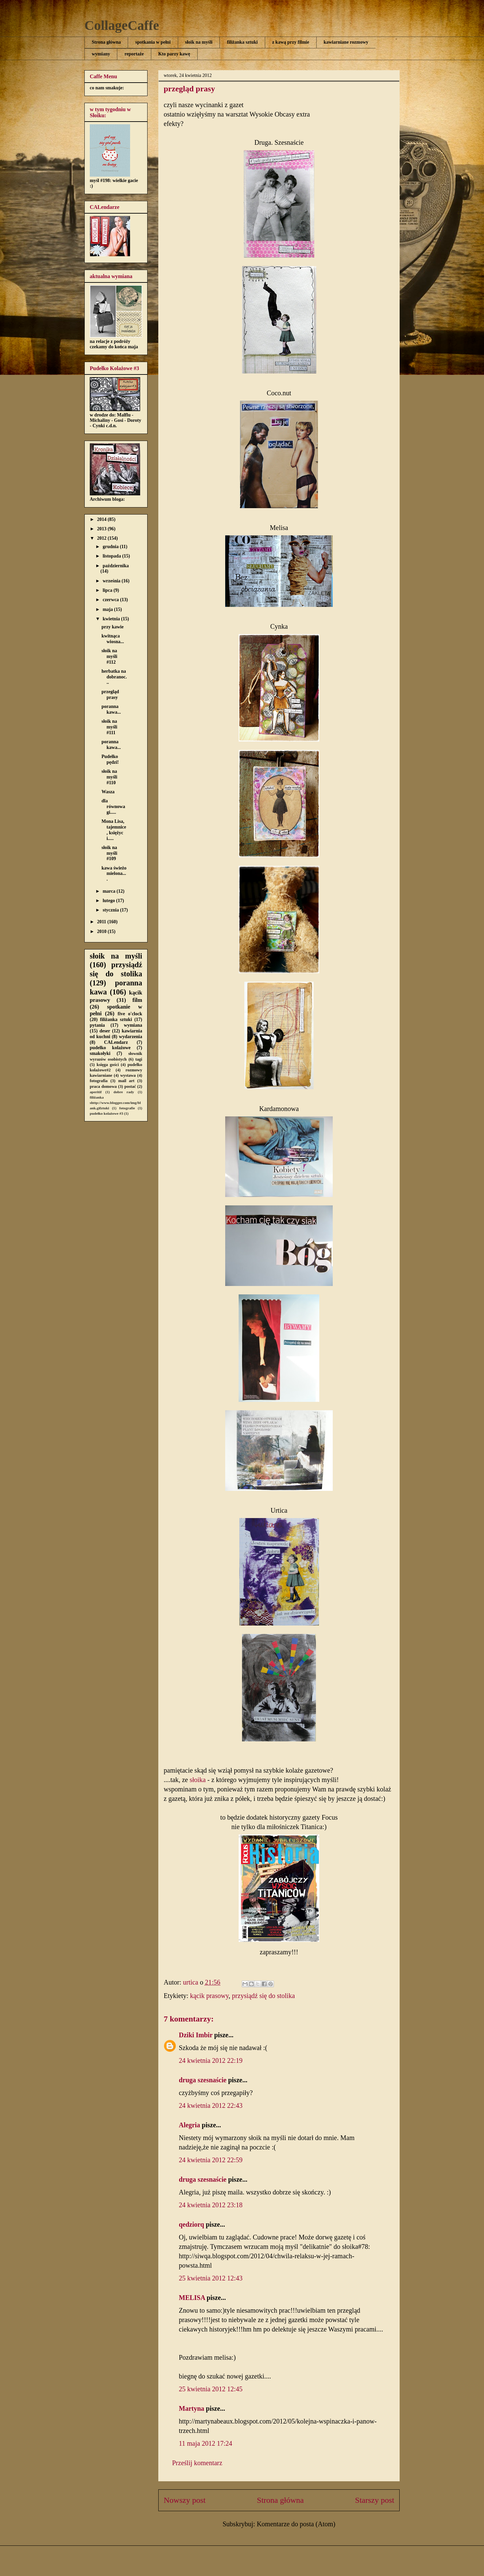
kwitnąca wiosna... (113, 638)
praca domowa (103, 1086)
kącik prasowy (209, 1995)
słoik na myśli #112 (109, 656)
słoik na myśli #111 (109, 727)
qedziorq (191, 2224)
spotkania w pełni (152, 42)
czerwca (111, 599)
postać (130, 1086)
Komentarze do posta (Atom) (296, 2524)
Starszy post (374, 2500)
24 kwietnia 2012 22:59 (210, 2160)
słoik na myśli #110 (109, 777)
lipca (108, 590)
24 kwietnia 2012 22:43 (210, 2105)
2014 (102, 519)
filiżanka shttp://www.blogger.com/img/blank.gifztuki (115, 1102)
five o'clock (130, 1013)
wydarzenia (130, 1036)
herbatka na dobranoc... (114, 677)
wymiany (101, 53)
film (137, 1000)
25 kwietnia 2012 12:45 (210, 2389)
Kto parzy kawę (174, 53)
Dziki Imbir (195, 2035)
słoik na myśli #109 (109, 853)
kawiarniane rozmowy (346, 42)
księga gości (107, 1064)
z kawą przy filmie (290, 42)
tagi (138, 1059)
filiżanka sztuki (242, 42)
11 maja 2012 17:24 (205, 2443)
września (112, 580)
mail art (126, 1080)
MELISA (192, 2297)
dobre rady (124, 1092)
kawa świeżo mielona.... (114, 873)
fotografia (99, 1080)
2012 (102, 538)
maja (108, 609)
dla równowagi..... (113, 806)
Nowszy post (185, 2500)
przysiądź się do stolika (263, 1995)
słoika (198, 1779)
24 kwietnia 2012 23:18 (210, 2205)
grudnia (111, 546)
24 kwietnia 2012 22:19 (210, 2060)
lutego (109, 900)
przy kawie (113, 626)
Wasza (108, 791)
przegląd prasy (110, 694)
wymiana (133, 1025)
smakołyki (100, 1053)
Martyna (191, 2408)
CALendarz (116, 1042)
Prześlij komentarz (197, 2463)
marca (109, 891)
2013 (102, 528)
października (116, 565)
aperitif (96, 1092)
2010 (102, 931)
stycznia (111, 910)
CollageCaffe (121, 25)
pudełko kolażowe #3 (106, 1113)
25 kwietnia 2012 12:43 (210, 2278)
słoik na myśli (199, 42)
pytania (97, 1025)
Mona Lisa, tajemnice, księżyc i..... (114, 830)
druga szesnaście (203, 2080)
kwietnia (112, 618)
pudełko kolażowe (110, 1047)
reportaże (134, 53)
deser (104, 1030)
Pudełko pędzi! (110, 759)
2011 (102, 921)
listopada (112, 556)
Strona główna (106, 42)
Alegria (189, 2125)
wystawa (128, 1075)
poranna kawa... (111, 709)
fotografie (127, 1108)
